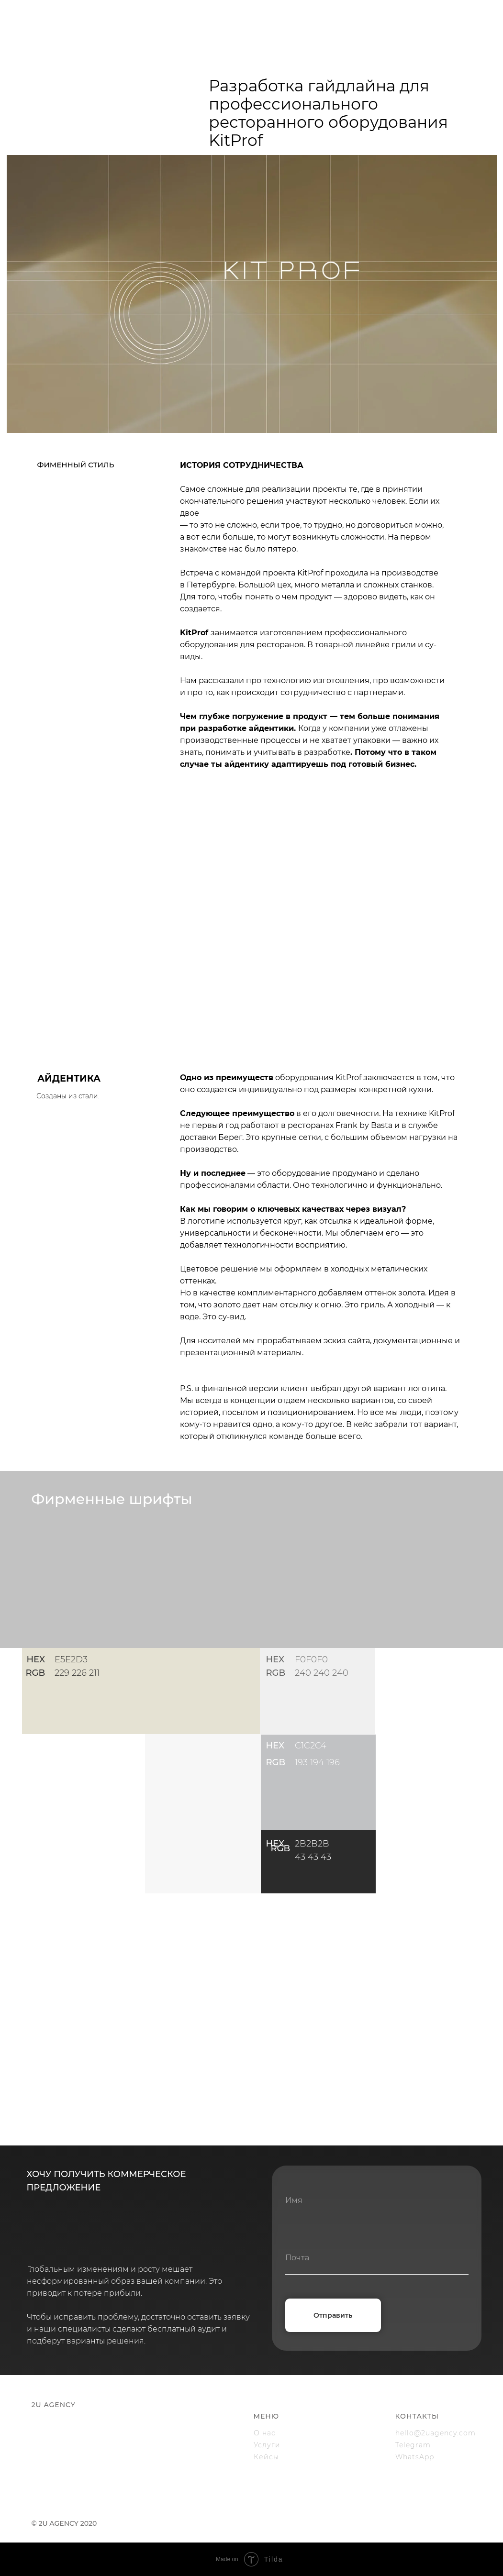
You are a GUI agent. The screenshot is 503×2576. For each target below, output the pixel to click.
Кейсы (266, 2457)
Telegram (413, 2445)
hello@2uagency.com (435, 2433)
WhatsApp (414, 2457)
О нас (265, 2433)
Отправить (332, 2315)
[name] (377, 2200)
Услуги (267, 2445)
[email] (377, 2258)
